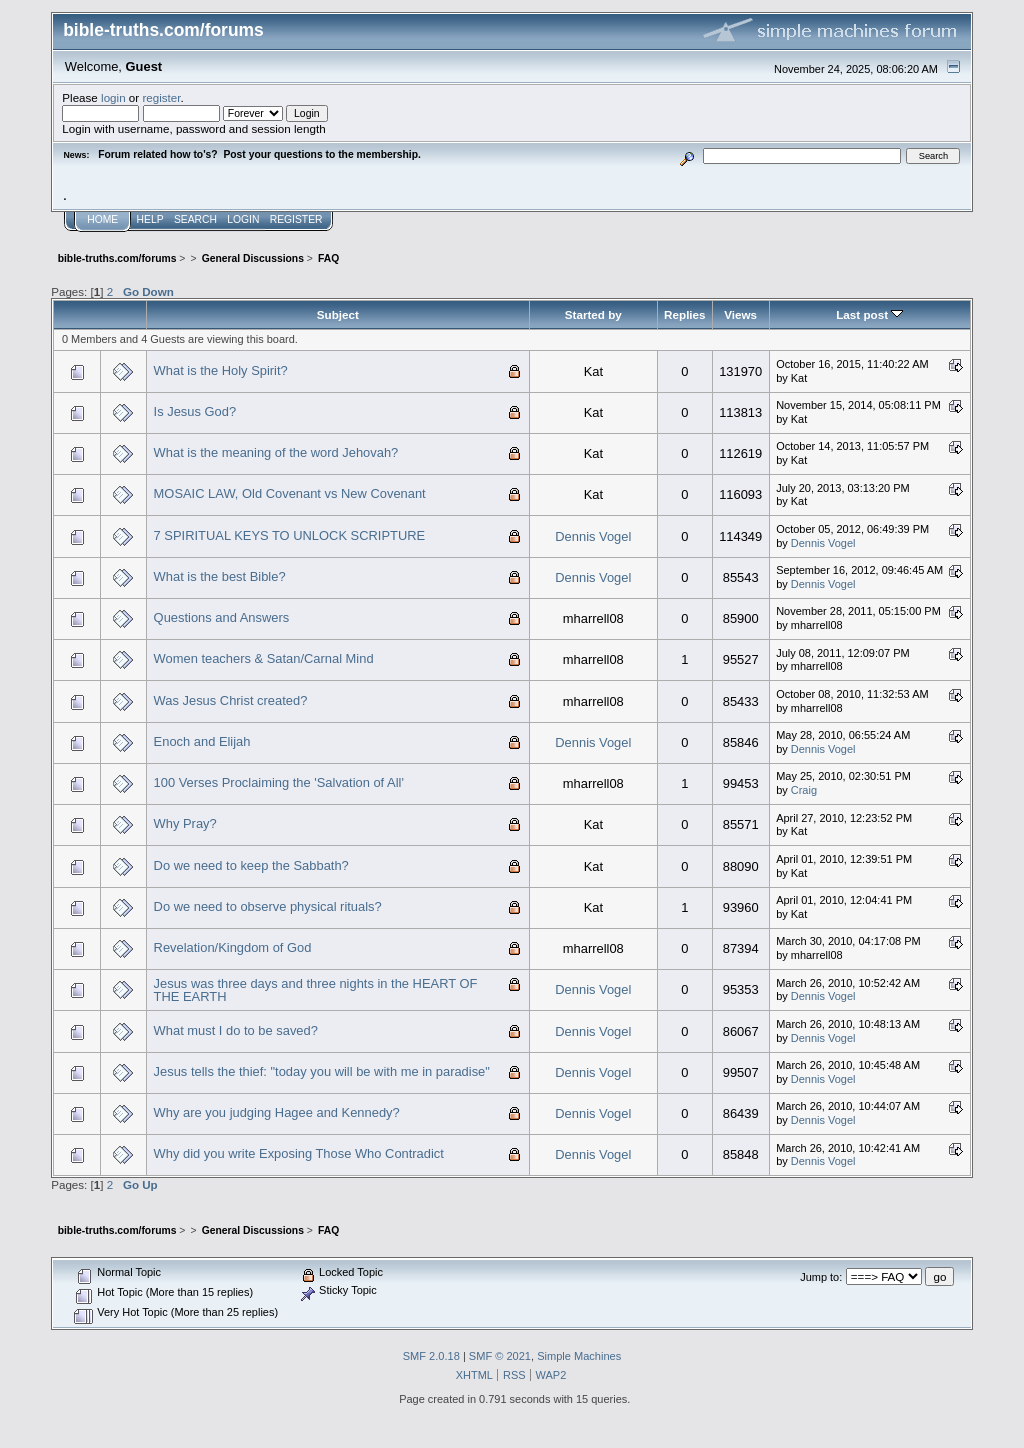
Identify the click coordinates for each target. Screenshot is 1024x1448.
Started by (593, 314)
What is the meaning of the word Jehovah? (276, 452)
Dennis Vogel (593, 536)
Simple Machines (579, 1356)
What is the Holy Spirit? (221, 370)
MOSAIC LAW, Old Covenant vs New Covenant (290, 493)
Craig (804, 790)
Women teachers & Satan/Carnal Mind (264, 658)
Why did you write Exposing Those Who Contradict (299, 1153)
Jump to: (821, 1277)
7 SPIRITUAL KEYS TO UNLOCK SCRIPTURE (290, 535)
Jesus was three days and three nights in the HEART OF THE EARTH (316, 990)
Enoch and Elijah (202, 741)
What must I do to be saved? (236, 1030)
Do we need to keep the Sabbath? (251, 865)
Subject (338, 314)
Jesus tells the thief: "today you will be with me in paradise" (322, 1071)
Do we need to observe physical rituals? (268, 906)
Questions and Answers (222, 617)
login (113, 97)
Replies (684, 314)
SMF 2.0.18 (431, 1356)
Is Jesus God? (195, 411)
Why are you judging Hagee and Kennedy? (277, 1112)
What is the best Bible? (220, 576)
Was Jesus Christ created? (231, 700)
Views (740, 314)
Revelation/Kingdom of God (233, 947)
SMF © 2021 (500, 1356)
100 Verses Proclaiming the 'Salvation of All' (279, 782)
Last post (869, 314)
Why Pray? (185, 823)
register (161, 97)
